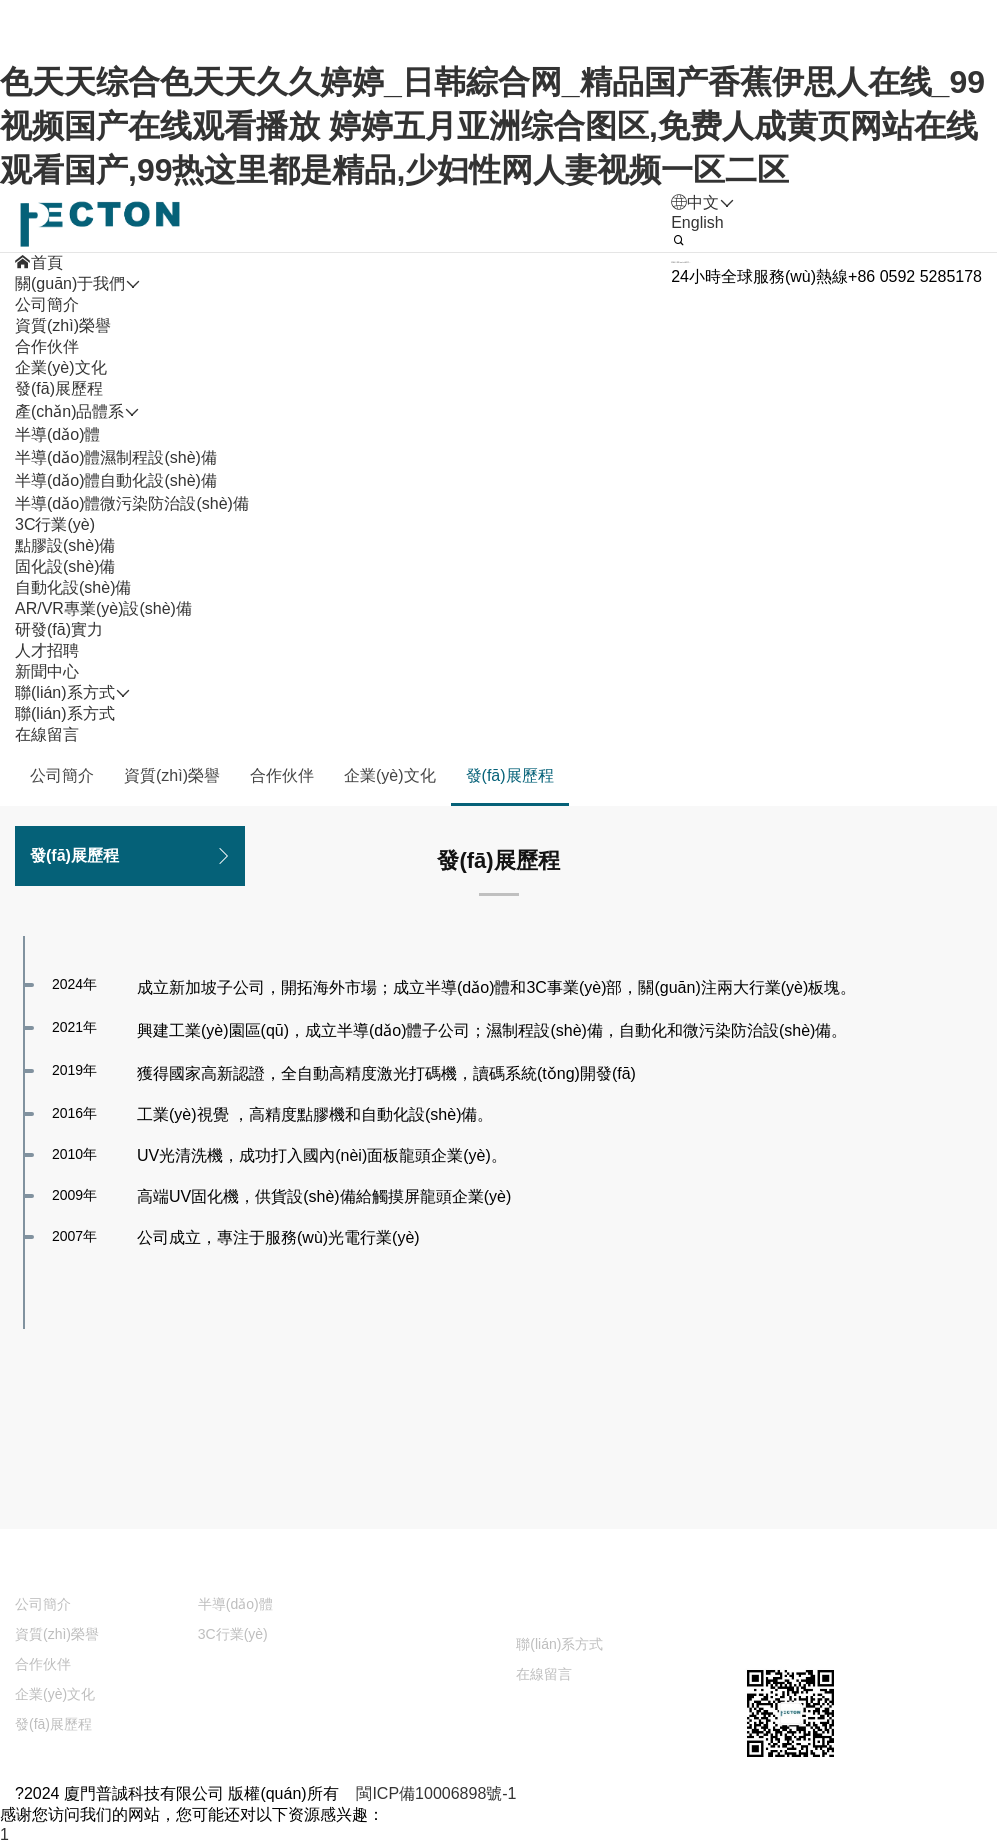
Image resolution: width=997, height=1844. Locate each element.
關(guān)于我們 (70, 1568)
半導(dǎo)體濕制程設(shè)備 (116, 457)
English (697, 222)
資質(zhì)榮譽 (63, 325)
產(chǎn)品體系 (252, 1568)
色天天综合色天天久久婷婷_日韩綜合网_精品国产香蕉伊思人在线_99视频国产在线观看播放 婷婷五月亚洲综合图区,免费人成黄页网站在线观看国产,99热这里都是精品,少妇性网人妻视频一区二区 (492, 126)
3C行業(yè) (55, 524)
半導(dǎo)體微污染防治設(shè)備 (132, 503)
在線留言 (47, 734)
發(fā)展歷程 (59, 388)
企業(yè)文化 (61, 367)
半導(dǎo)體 (57, 434)
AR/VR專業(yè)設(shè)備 (103, 608)
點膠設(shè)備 (65, 545)
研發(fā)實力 (424, 1568)
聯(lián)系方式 (65, 713)
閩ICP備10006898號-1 (436, 1793)
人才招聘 (572, 1568)
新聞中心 (412, 1608)
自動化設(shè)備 (73, 587)
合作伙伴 (47, 346)
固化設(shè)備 (65, 566)
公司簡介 (47, 304)
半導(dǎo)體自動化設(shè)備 (116, 480)
